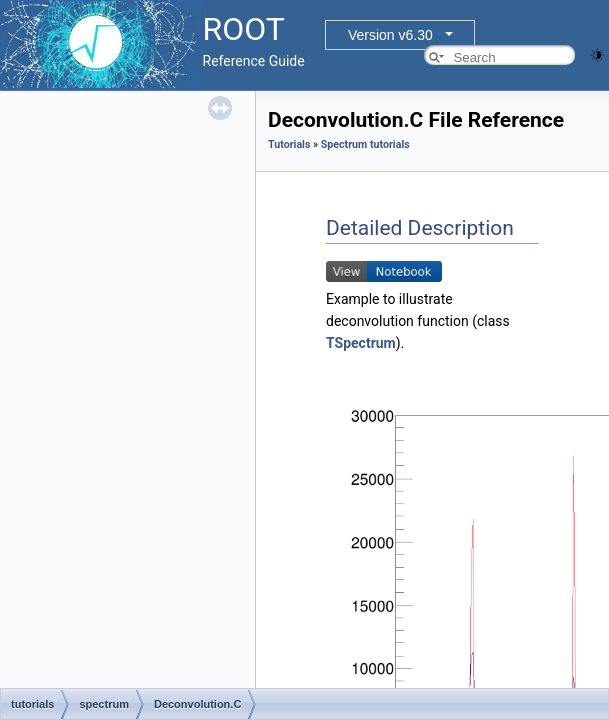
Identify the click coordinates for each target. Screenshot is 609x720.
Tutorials (289, 144)
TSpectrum (361, 343)
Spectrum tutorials (365, 144)
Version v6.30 (390, 35)
